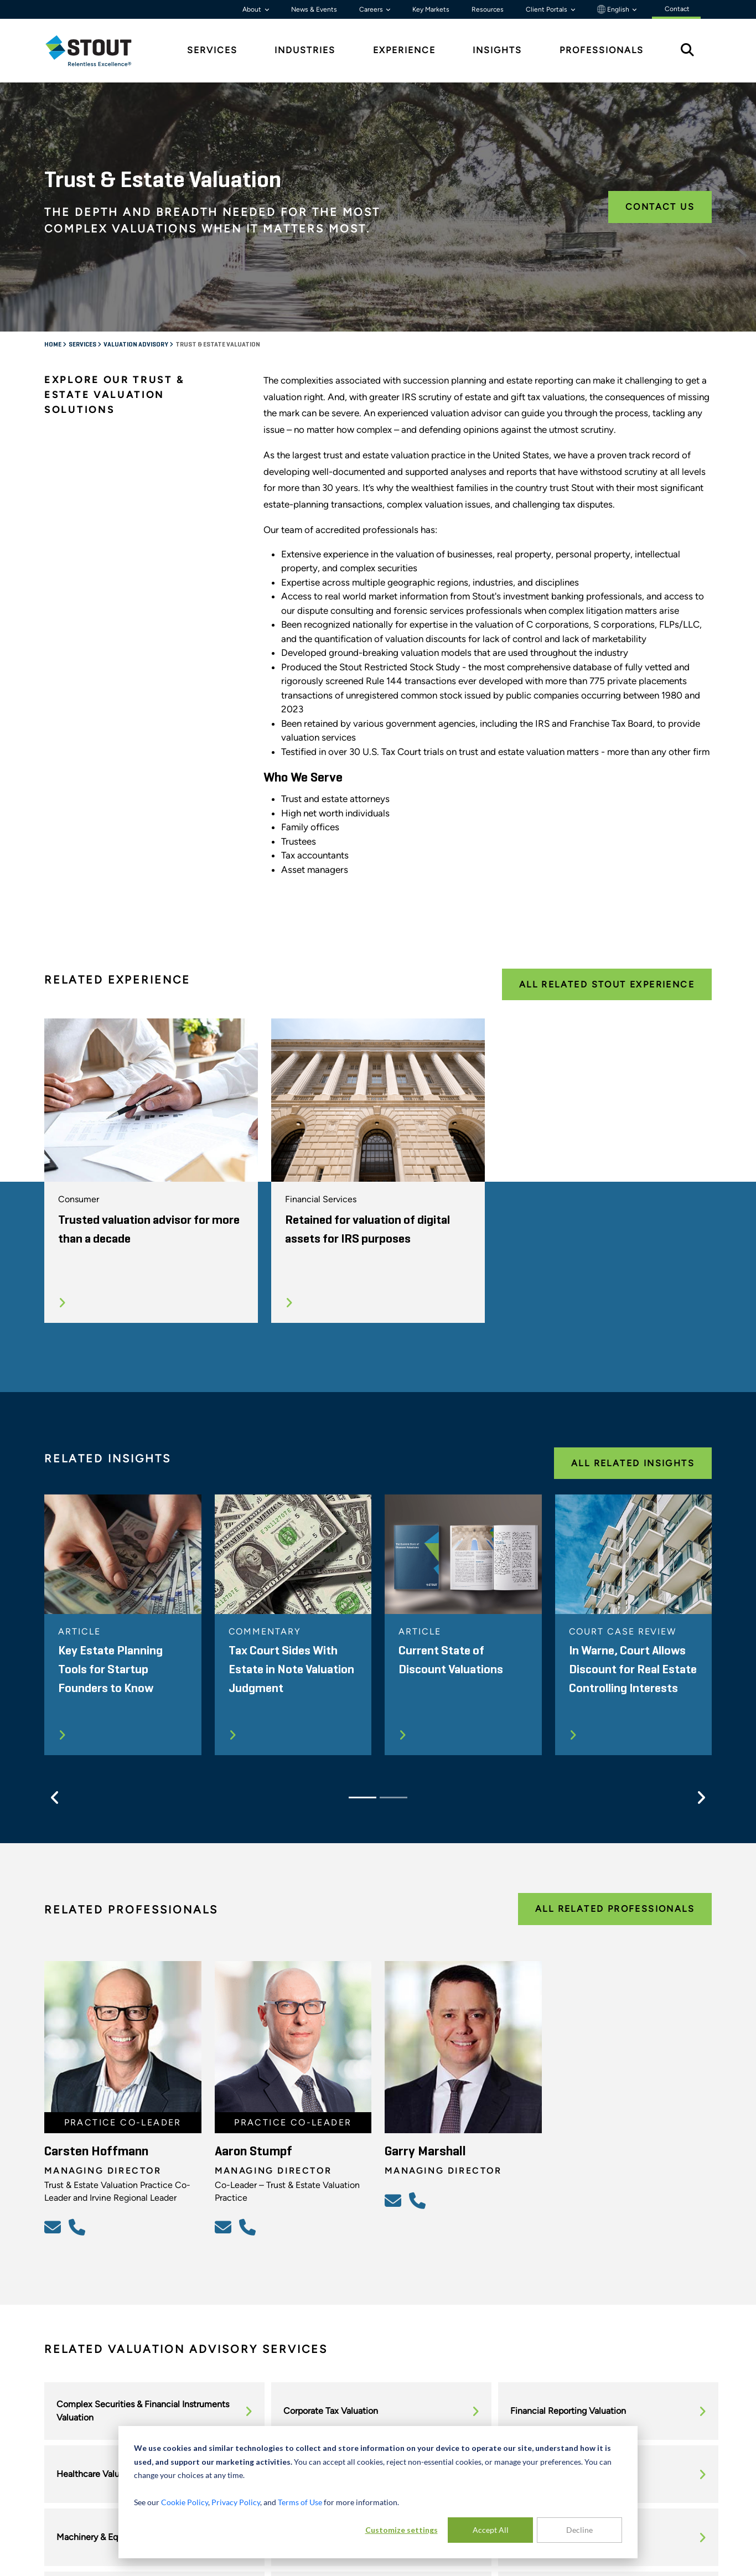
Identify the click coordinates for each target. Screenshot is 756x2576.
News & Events (314, 9)
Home (53, 345)
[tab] (96, 50)
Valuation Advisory (136, 345)
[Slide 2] (393, 1797)
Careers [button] (372, 9)
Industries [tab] (305, 50)
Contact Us (660, 206)
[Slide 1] (362, 1797)
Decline (579, 2529)
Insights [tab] (497, 50)
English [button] (614, 9)
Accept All (491, 2529)
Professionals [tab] (602, 50)
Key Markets (430, 9)
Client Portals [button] (547, 9)
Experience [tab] (404, 50)
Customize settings (401, 2529)
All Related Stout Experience (607, 984)
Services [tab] (212, 50)
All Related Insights (633, 1463)
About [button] (252, 9)
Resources (488, 9)
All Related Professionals (615, 1908)
